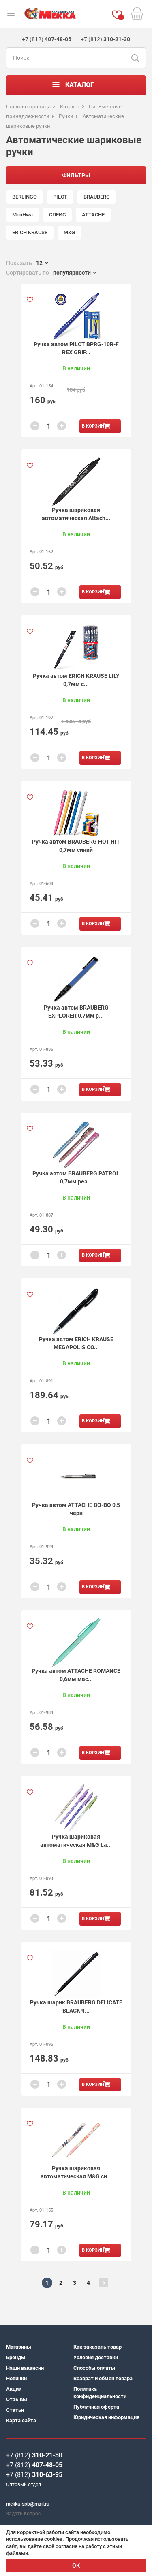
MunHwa (22, 215)
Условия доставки (95, 2357)
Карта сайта (21, 2420)
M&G (69, 232)
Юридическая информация (106, 2417)
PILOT (60, 197)
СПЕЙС (57, 215)
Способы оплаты (94, 2368)
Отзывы (16, 2399)
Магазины (18, 2347)
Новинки (16, 2378)
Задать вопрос (23, 2514)
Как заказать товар (97, 2347)
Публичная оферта (96, 2407)
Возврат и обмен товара (103, 2378)
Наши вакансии (25, 2368)
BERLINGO (24, 197)
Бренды (16, 2357)
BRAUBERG (96, 197)
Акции (13, 2389)
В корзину (94, 426)
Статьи (15, 2410)
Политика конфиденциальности (99, 2392)
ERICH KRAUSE (29, 232)
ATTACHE (93, 215)
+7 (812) (34, 2455)
